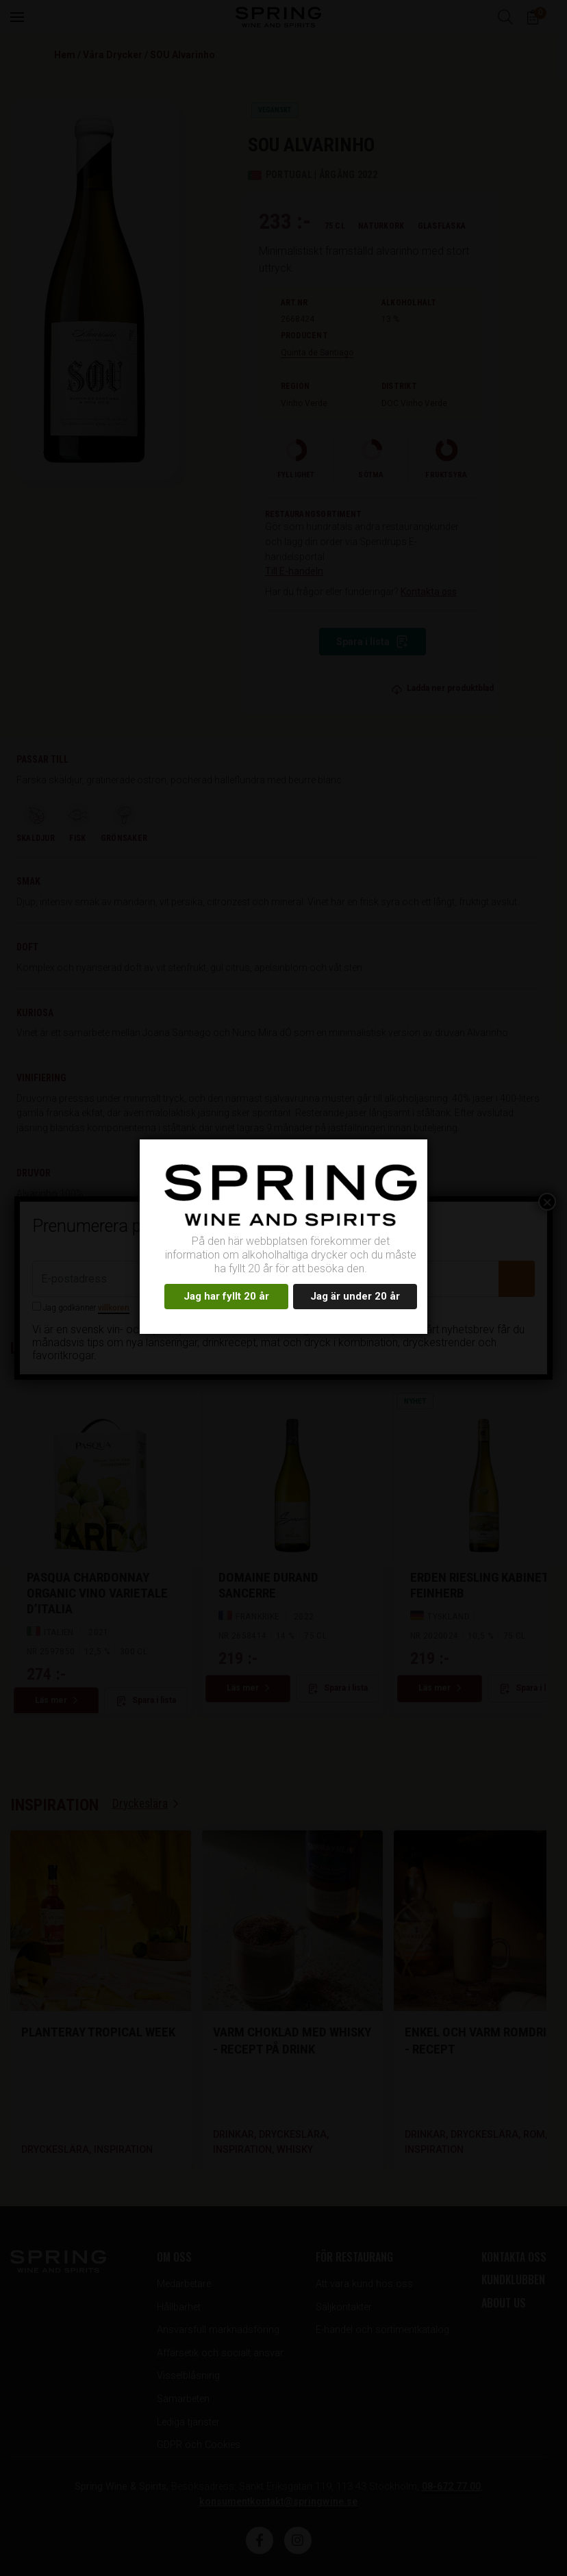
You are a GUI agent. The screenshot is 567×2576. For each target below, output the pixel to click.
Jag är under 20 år (355, 1296)
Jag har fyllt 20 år (226, 1296)
